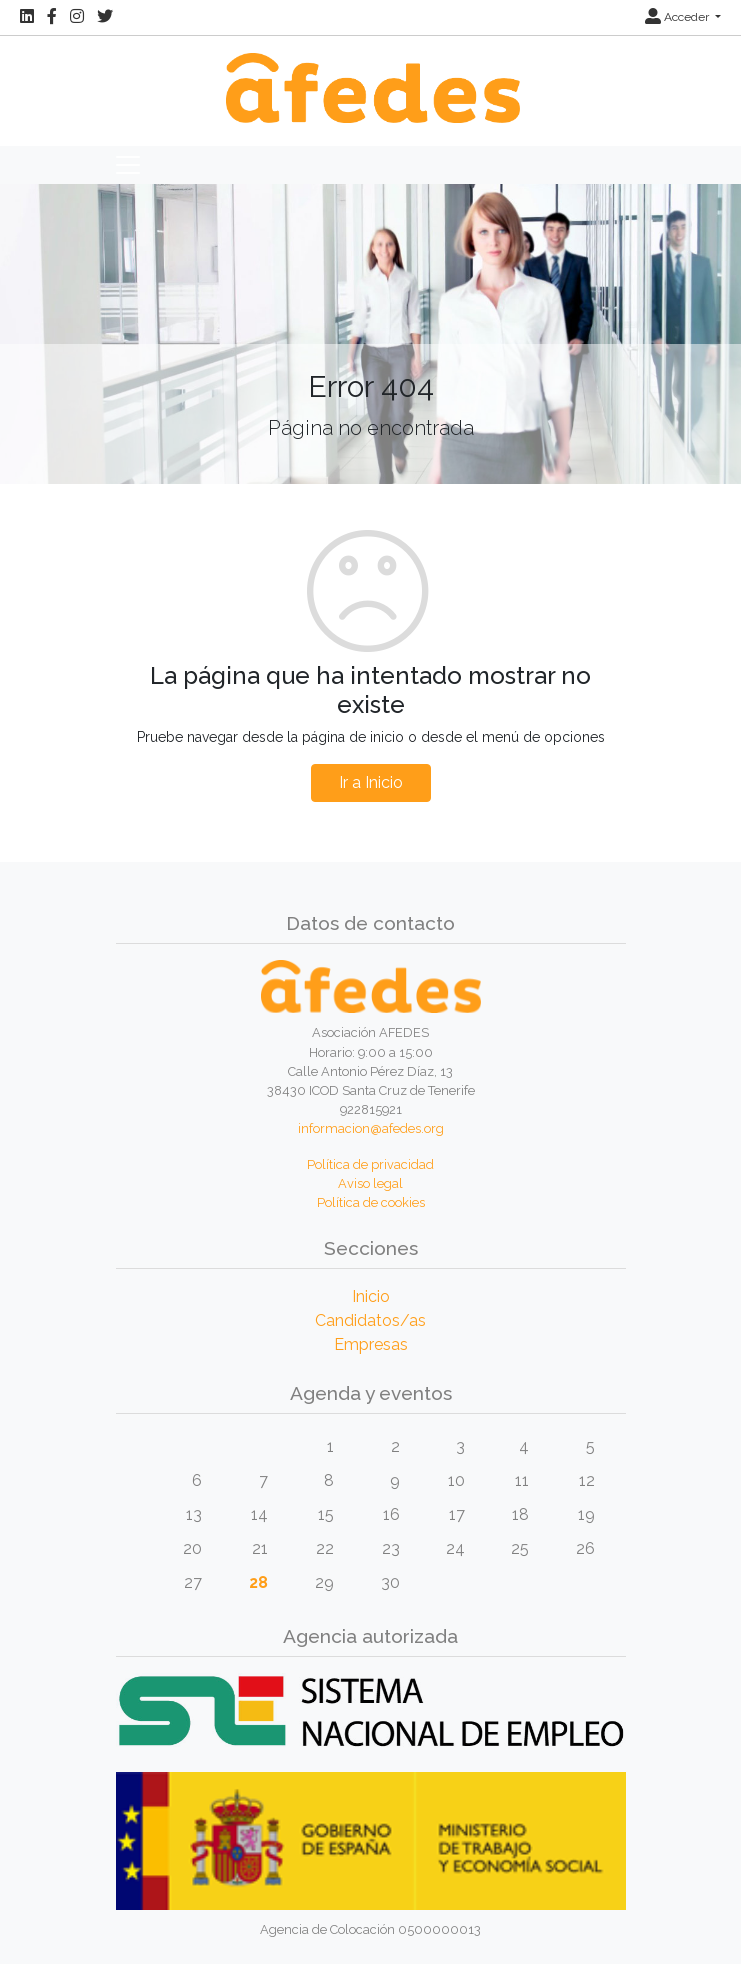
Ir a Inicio (371, 782)
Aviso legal (370, 1183)
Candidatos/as (370, 1320)
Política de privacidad (370, 1164)
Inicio (371, 1296)
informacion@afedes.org (371, 1128)
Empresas (371, 1344)
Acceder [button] (678, 17)
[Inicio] (370, 77)
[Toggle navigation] (128, 165)
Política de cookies (371, 1202)
